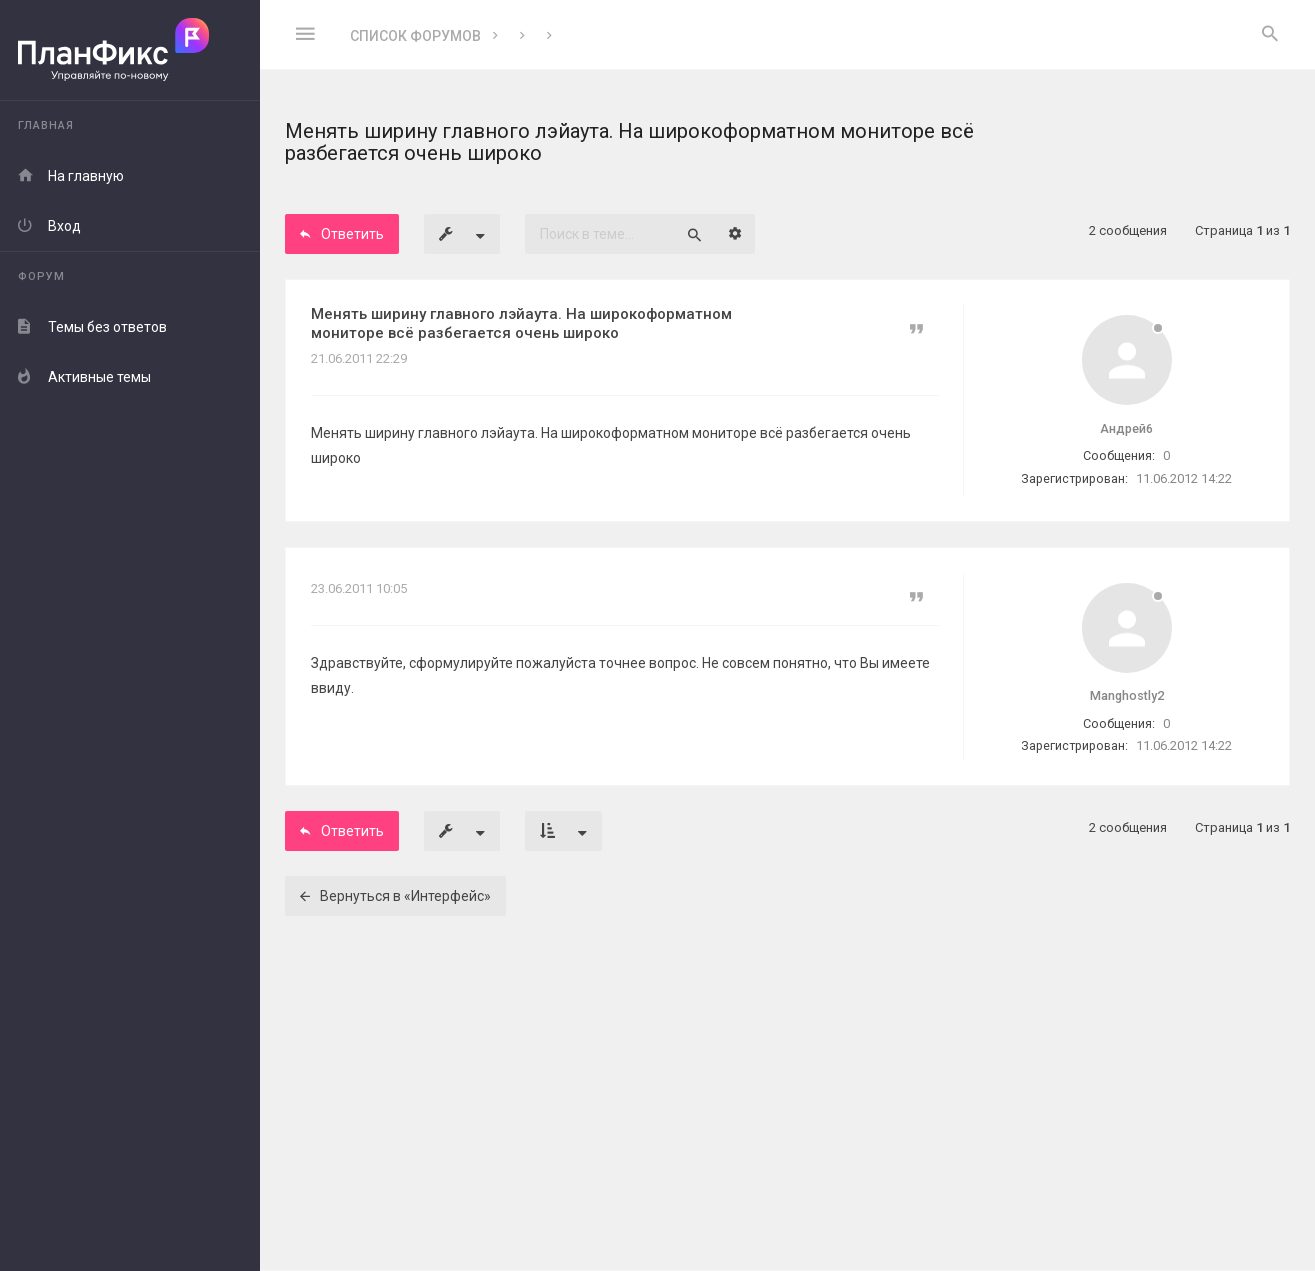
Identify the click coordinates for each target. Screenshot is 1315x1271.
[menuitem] (1270, 35)
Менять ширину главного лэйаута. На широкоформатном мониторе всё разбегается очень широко (521, 323)
